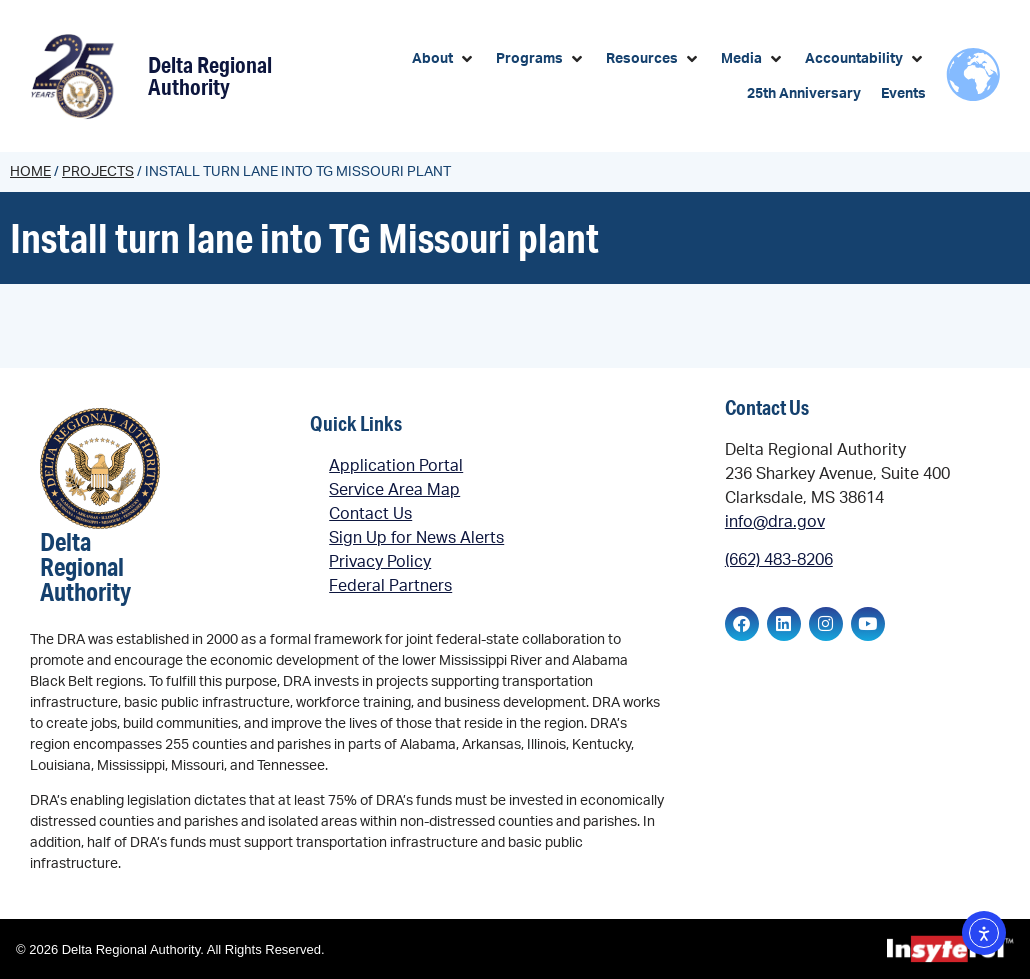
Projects (98, 172)
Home (30, 172)
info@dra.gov (775, 522)
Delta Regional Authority (210, 75)
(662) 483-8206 (779, 560)
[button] (444, 59)
